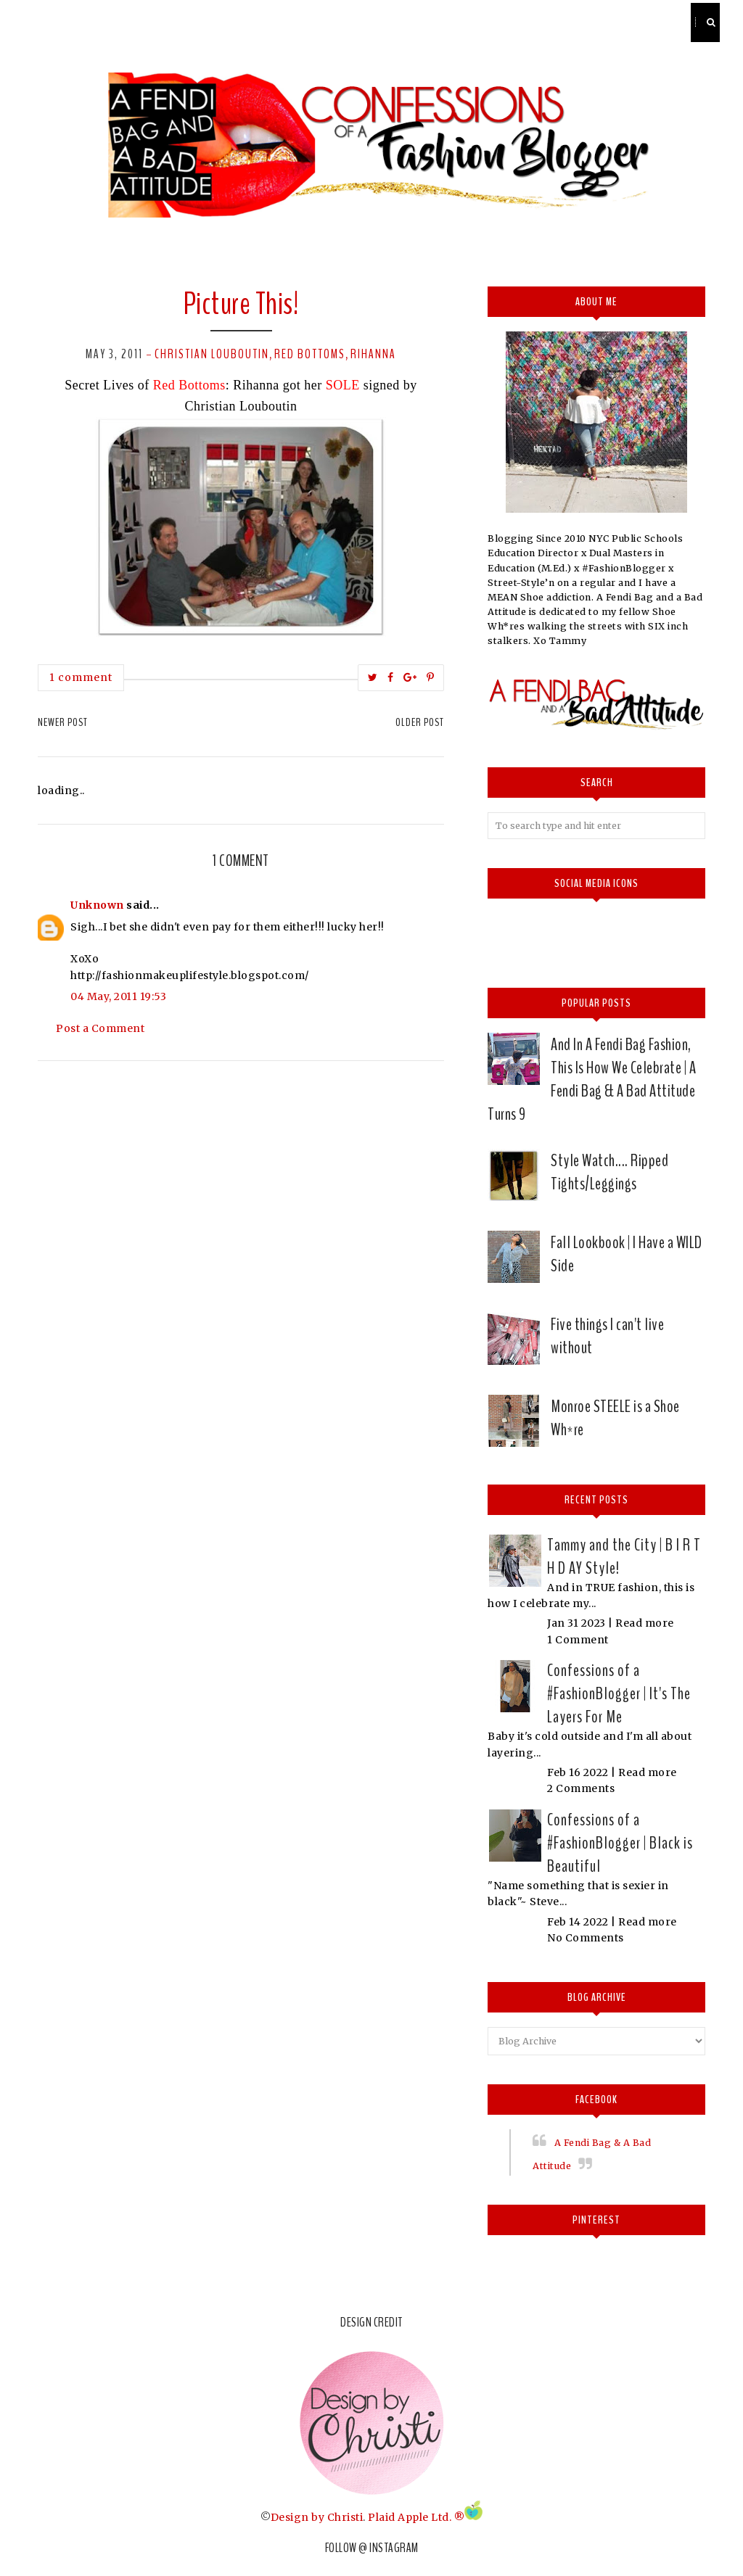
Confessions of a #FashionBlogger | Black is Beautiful (620, 1843)
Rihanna (373, 354)
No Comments (585, 1937)
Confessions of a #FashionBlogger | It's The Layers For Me (619, 1693)
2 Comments (581, 1788)
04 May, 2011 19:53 (118, 996)
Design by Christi (317, 2516)
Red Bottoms (309, 354)
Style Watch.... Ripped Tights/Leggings (609, 1172)
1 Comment (578, 1639)
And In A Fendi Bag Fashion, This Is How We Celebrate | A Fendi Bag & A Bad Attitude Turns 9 (592, 1079)
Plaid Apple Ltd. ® (416, 2516)
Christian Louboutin (212, 354)
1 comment (80, 677)
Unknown (97, 905)
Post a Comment (100, 1028)
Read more (644, 1623)
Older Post (419, 722)
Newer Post (63, 722)
